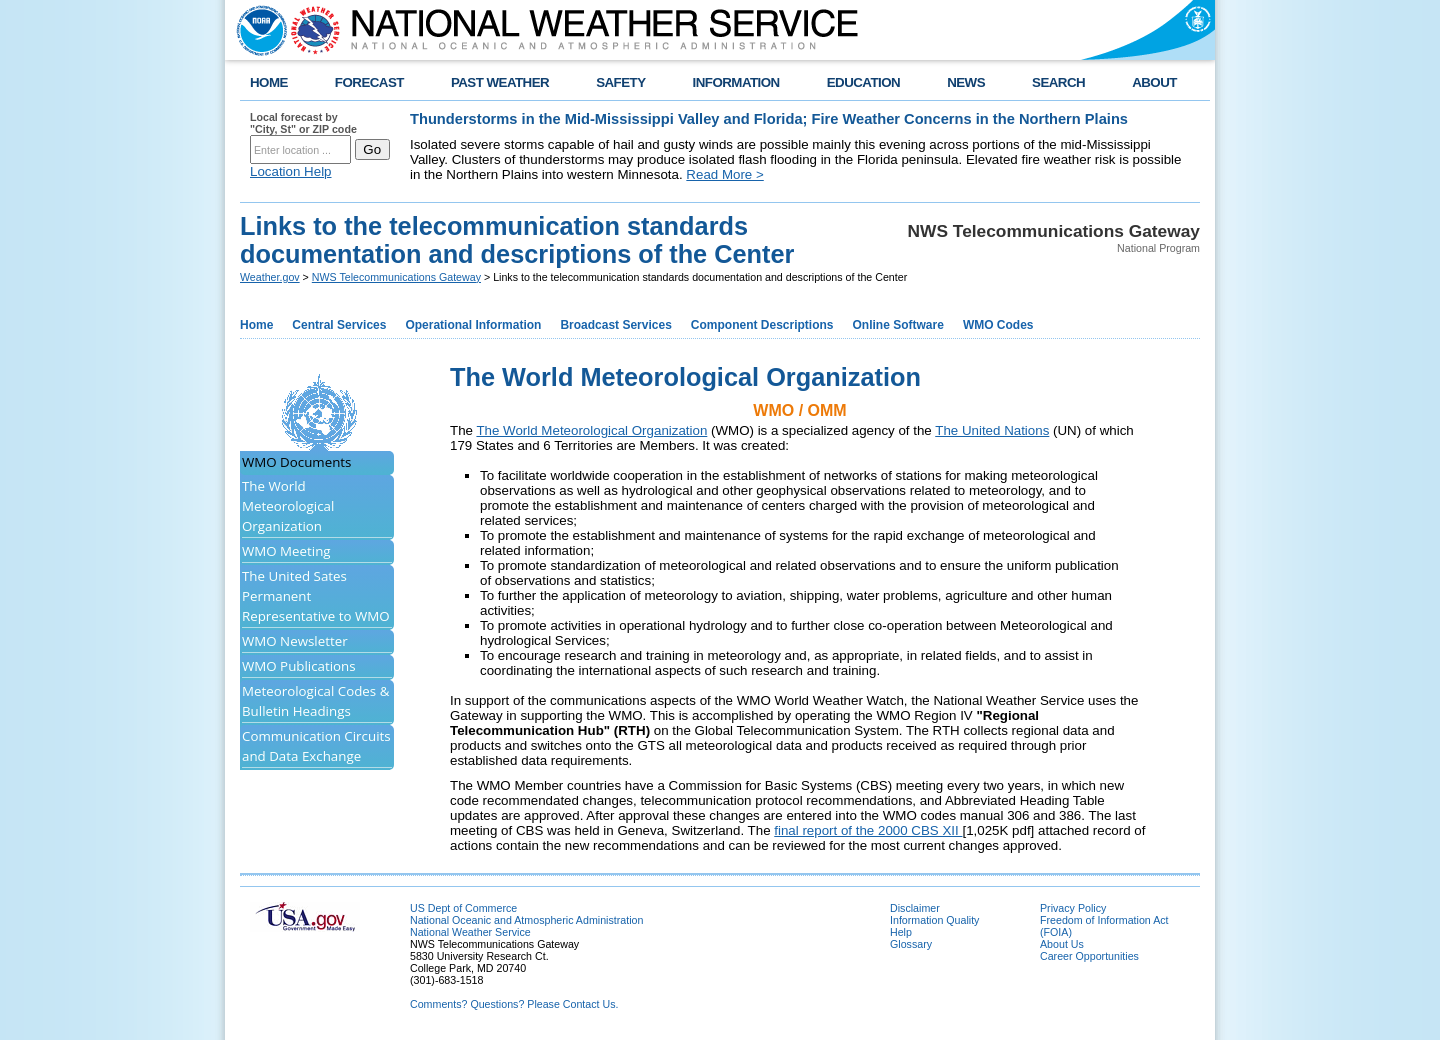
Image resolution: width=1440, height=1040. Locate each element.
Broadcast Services (615, 325)
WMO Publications (299, 666)
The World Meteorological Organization (288, 506)
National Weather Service (470, 932)
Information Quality (934, 920)
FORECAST (369, 82)
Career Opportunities (1089, 956)
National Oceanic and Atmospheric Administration (526, 920)
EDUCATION (863, 82)
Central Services (339, 325)
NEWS (966, 82)
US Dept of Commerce (463, 908)
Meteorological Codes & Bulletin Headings (315, 701)
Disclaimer (915, 908)
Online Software (898, 325)
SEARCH (1058, 82)
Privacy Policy (1073, 908)
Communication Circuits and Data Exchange (316, 746)
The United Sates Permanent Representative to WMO (316, 596)
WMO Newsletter (295, 641)
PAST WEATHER (500, 82)
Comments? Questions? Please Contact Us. (514, 1004)
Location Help (291, 171)
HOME (269, 82)
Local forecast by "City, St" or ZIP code (303, 123)
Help (901, 932)
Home (256, 325)
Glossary (911, 944)
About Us (1062, 944)
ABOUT (1154, 82)
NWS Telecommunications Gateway (396, 277)
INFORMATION (736, 82)
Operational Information (473, 325)
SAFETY (620, 82)
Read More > (724, 174)
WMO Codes (998, 325)
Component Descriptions (762, 325)
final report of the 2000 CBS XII (868, 830)
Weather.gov (270, 277)
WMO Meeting (286, 551)
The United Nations (992, 430)
